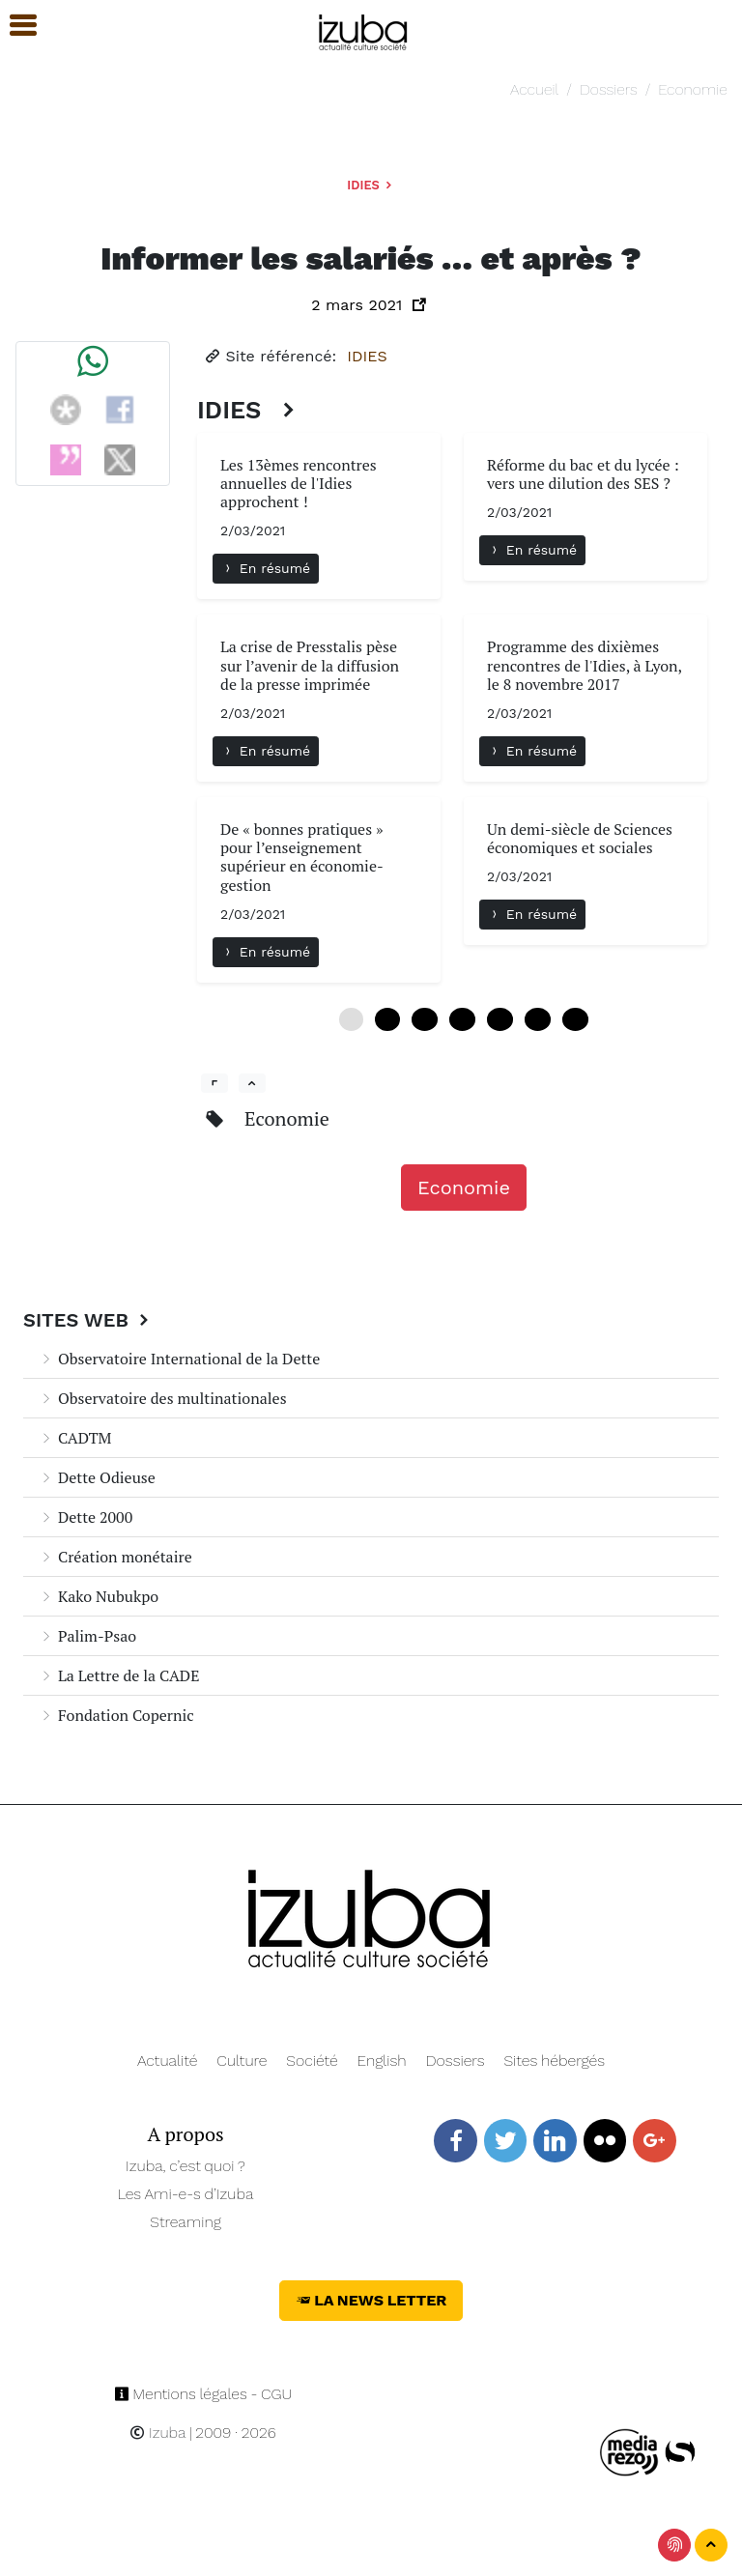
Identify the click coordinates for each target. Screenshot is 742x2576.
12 (424, 1019)
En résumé (265, 568)
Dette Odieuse (97, 1477)
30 (537, 1019)
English (382, 2060)
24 (500, 1019)
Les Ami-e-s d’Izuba (186, 2194)
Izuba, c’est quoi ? (185, 2166)
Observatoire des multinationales (163, 1398)
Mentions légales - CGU (203, 2394)
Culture (241, 2060)
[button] (14, 26)
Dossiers (609, 89)
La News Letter (371, 2300)
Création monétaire (115, 1556)
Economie (692, 89)
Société (311, 2060)
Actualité (167, 2060)
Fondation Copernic (116, 1715)
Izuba (157, 2432)
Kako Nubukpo (98, 1596)
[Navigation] (363, 29)
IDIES (370, 185)
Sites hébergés (554, 2060)
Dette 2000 (85, 1517)
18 (462, 1019)
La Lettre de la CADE (119, 1675)
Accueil (534, 89)
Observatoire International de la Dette (179, 1358)
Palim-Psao (87, 1635)
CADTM (75, 1437)
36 (575, 1019)
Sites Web (88, 1319)
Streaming (185, 2222)
